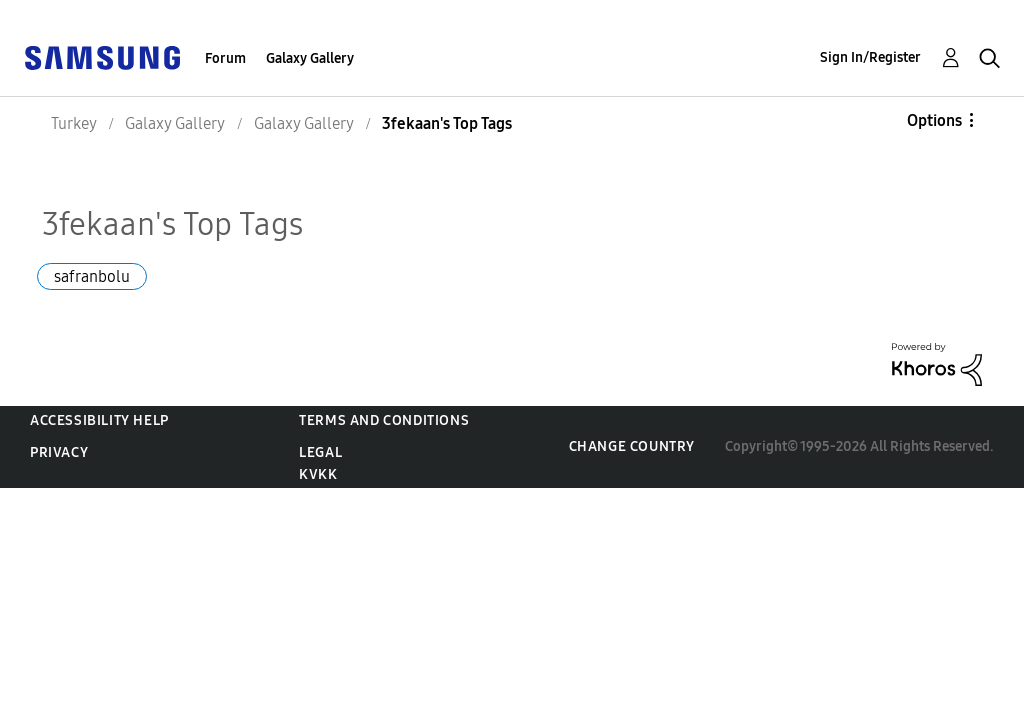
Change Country (632, 446)
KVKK (318, 474)
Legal (320, 452)
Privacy (59, 452)
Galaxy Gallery (310, 58)
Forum (225, 58)
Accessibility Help (99, 420)
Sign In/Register (870, 57)
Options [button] (934, 120)
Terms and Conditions (384, 420)
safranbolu (92, 276)
